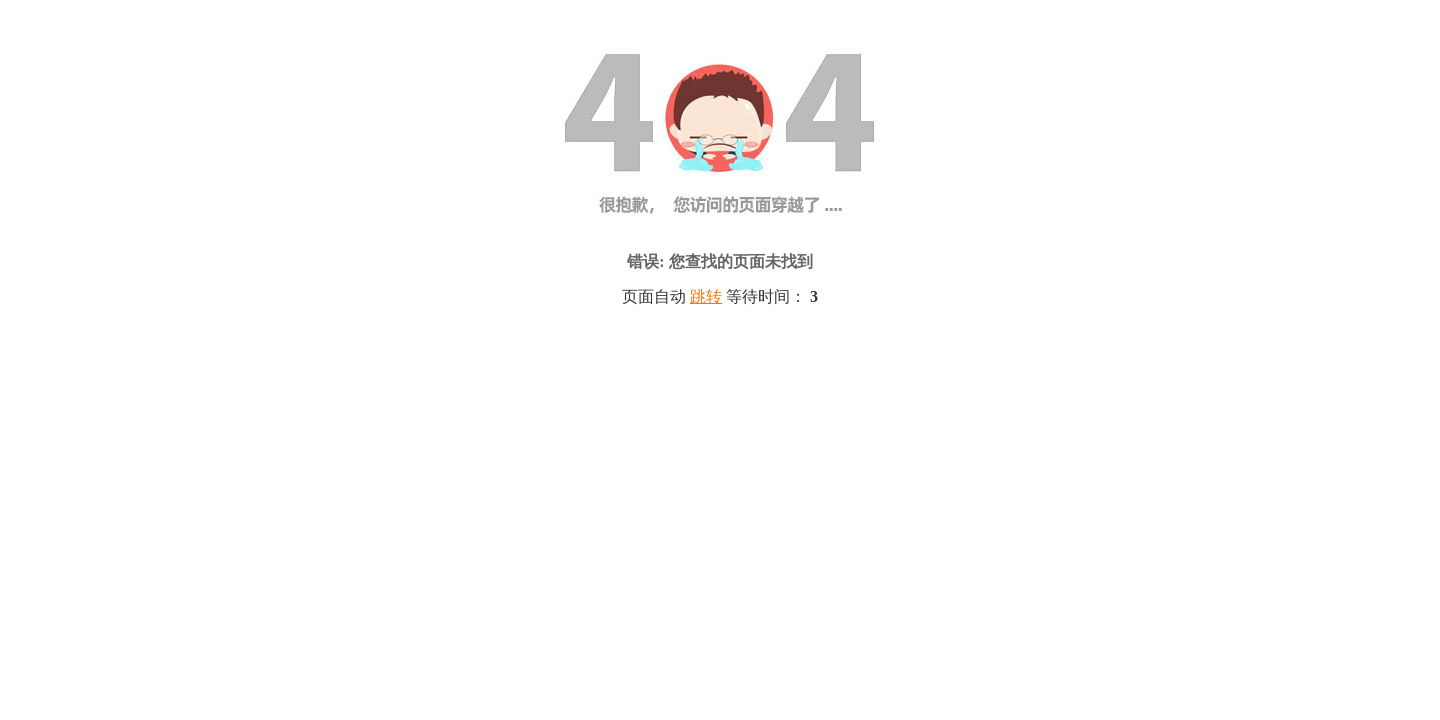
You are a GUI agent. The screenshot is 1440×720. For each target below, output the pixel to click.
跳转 (706, 296)
